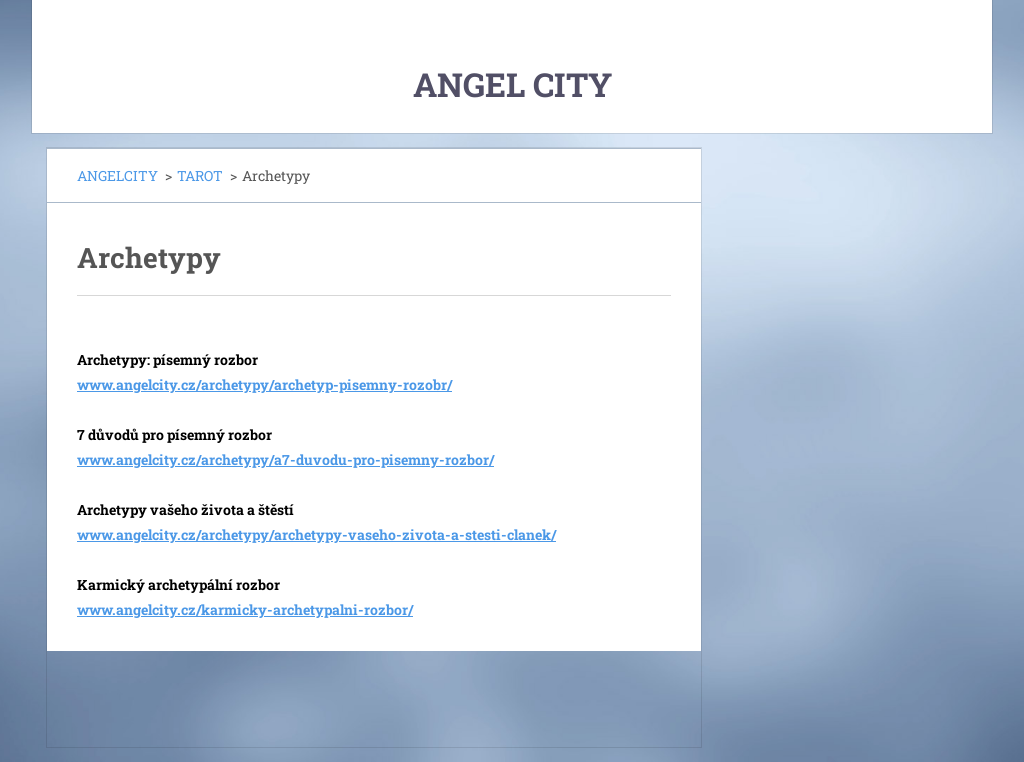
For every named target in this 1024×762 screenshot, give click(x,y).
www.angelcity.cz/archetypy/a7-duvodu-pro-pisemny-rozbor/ (285, 459)
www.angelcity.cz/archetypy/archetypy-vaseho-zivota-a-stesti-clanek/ (316, 534)
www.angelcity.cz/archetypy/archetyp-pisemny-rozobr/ (264, 384)
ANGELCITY (117, 175)
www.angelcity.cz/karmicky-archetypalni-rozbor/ (245, 609)
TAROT (200, 175)
